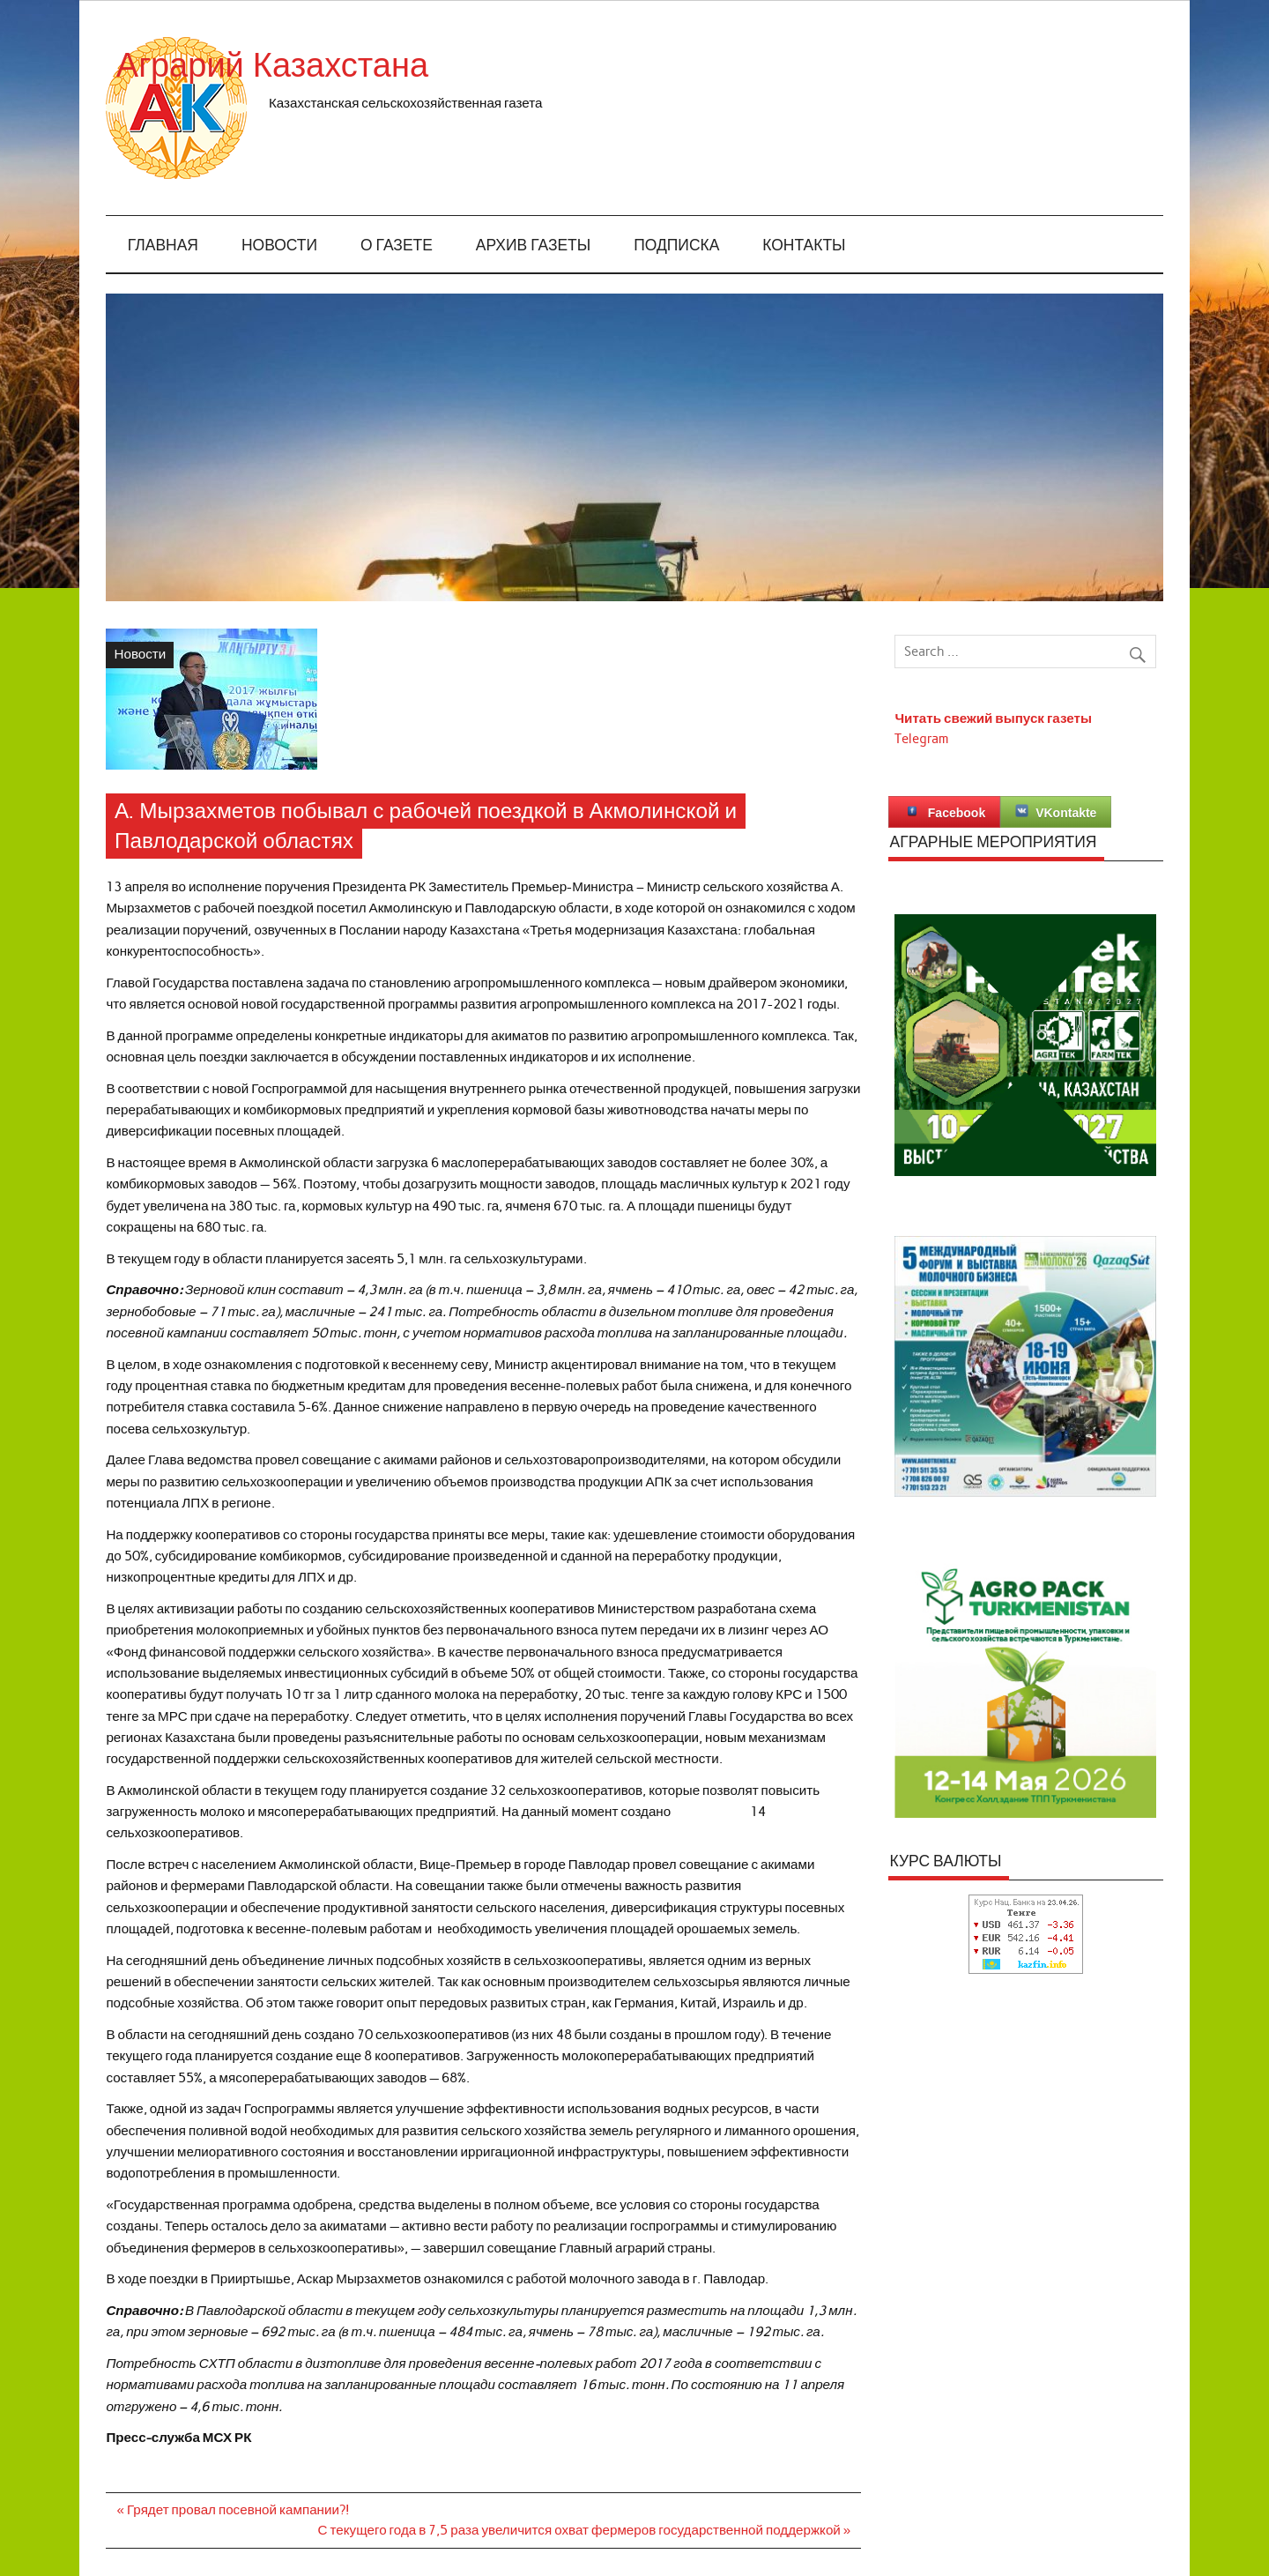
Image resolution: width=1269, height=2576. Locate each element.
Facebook (944, 812)
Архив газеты (533, 245)
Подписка (676, 245)
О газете (396, 245)
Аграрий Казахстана (427, 66)
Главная (163, 245)
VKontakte (1055, 812)
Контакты (803, 245)
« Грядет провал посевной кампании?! (233, 2510)
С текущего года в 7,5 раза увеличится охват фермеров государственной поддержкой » (584, 2530)
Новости (279, 245)
